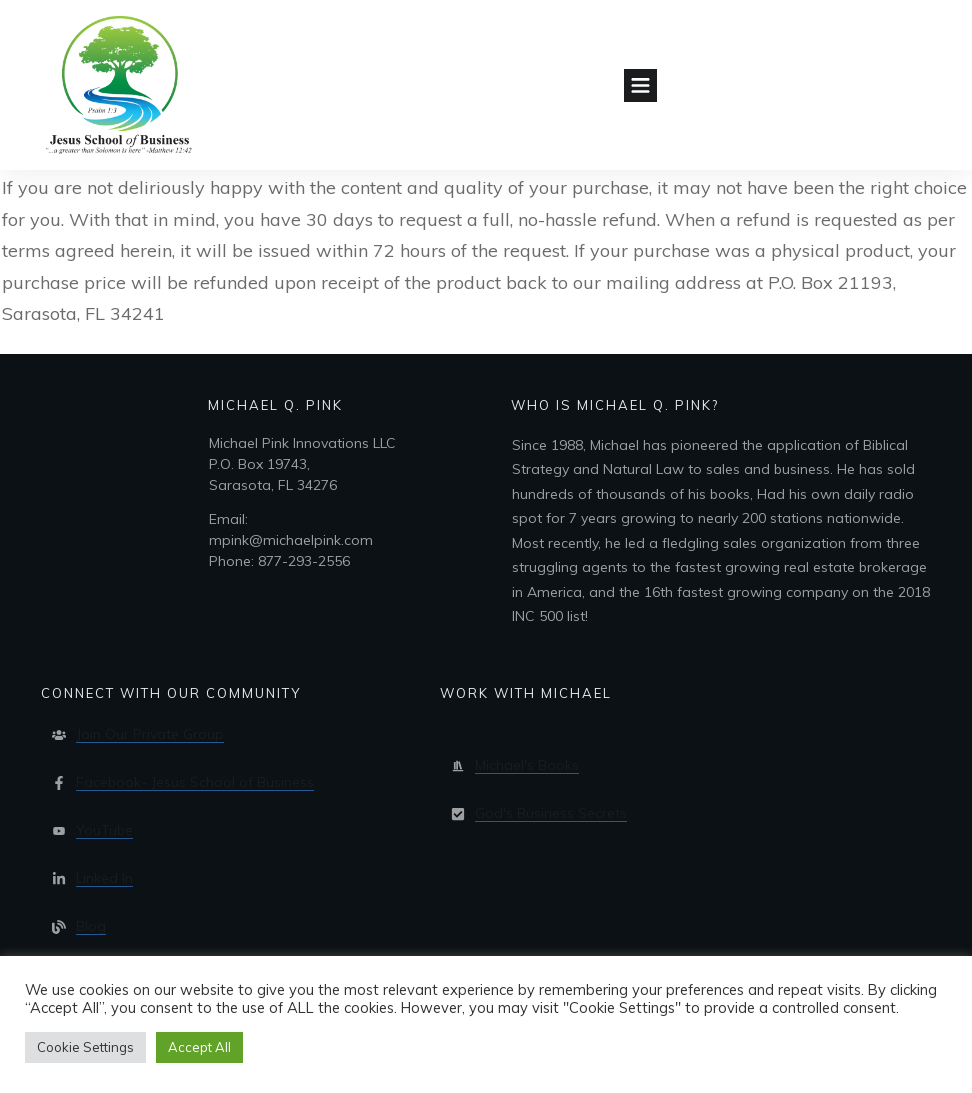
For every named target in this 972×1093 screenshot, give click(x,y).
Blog (91, 926)
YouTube (104, 830)
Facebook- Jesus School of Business (195, 782)
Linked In (104, 878)
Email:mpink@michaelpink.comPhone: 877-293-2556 (291, 540)
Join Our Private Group (150, 734)
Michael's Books (527, 765)
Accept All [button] (199, 1047)
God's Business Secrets (551, 813)
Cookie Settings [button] (85, 1047)
